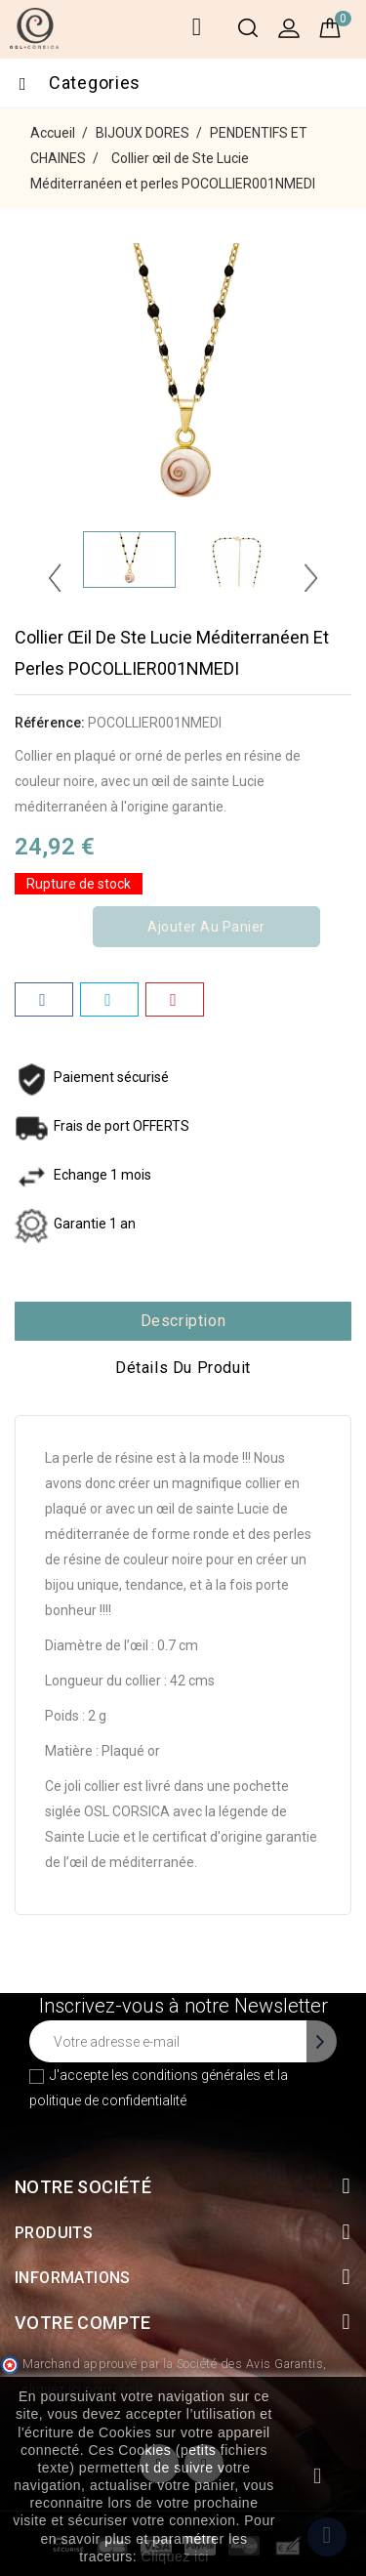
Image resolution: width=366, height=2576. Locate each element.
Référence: (50, 722)
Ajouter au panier (206, 927)
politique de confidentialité (107, 2100)
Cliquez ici (175, 2556)
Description (183, 1320)
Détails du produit (183, 1367)
